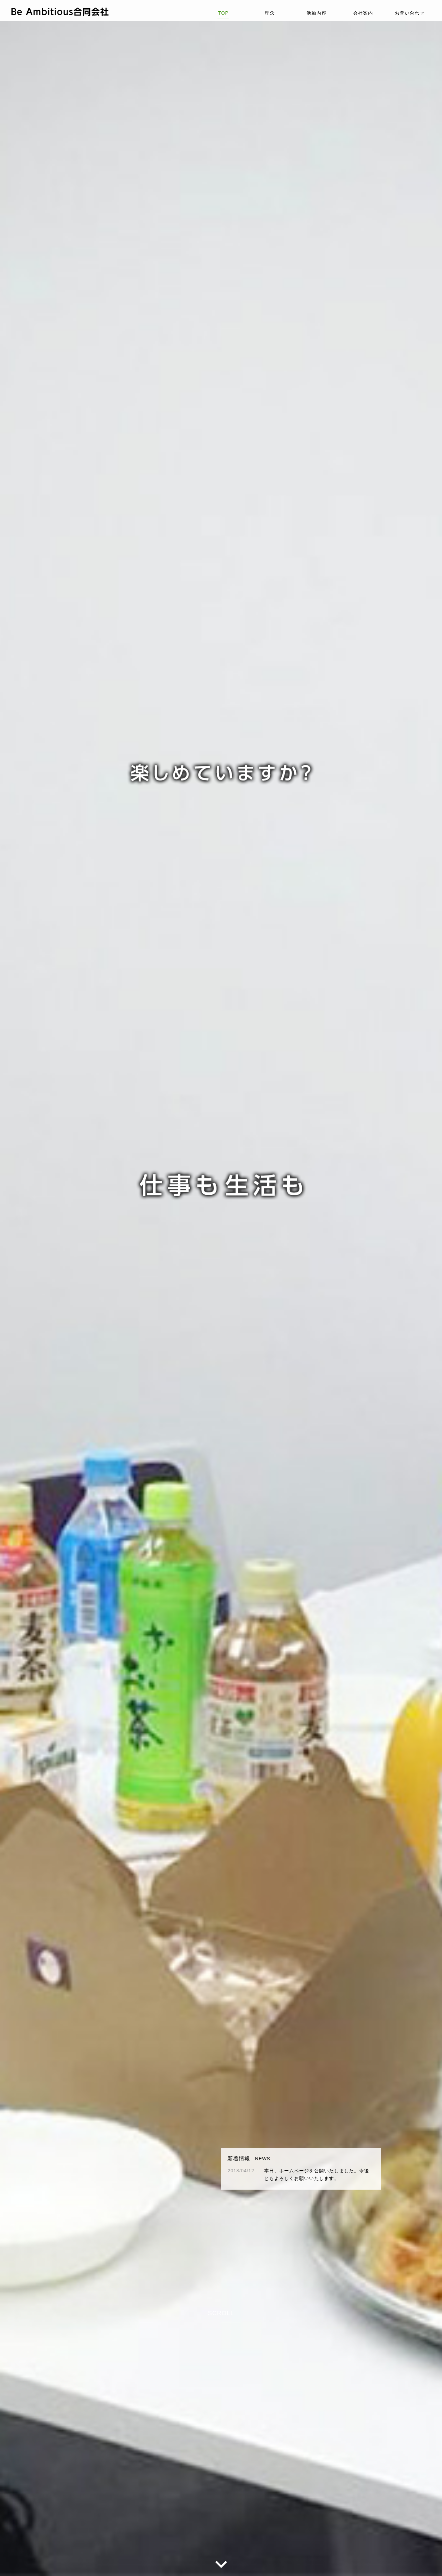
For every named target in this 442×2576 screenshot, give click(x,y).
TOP (223, 12)
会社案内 (363, 12)
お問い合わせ (410, 12)
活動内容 (316, 12)
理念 (270, 12)
